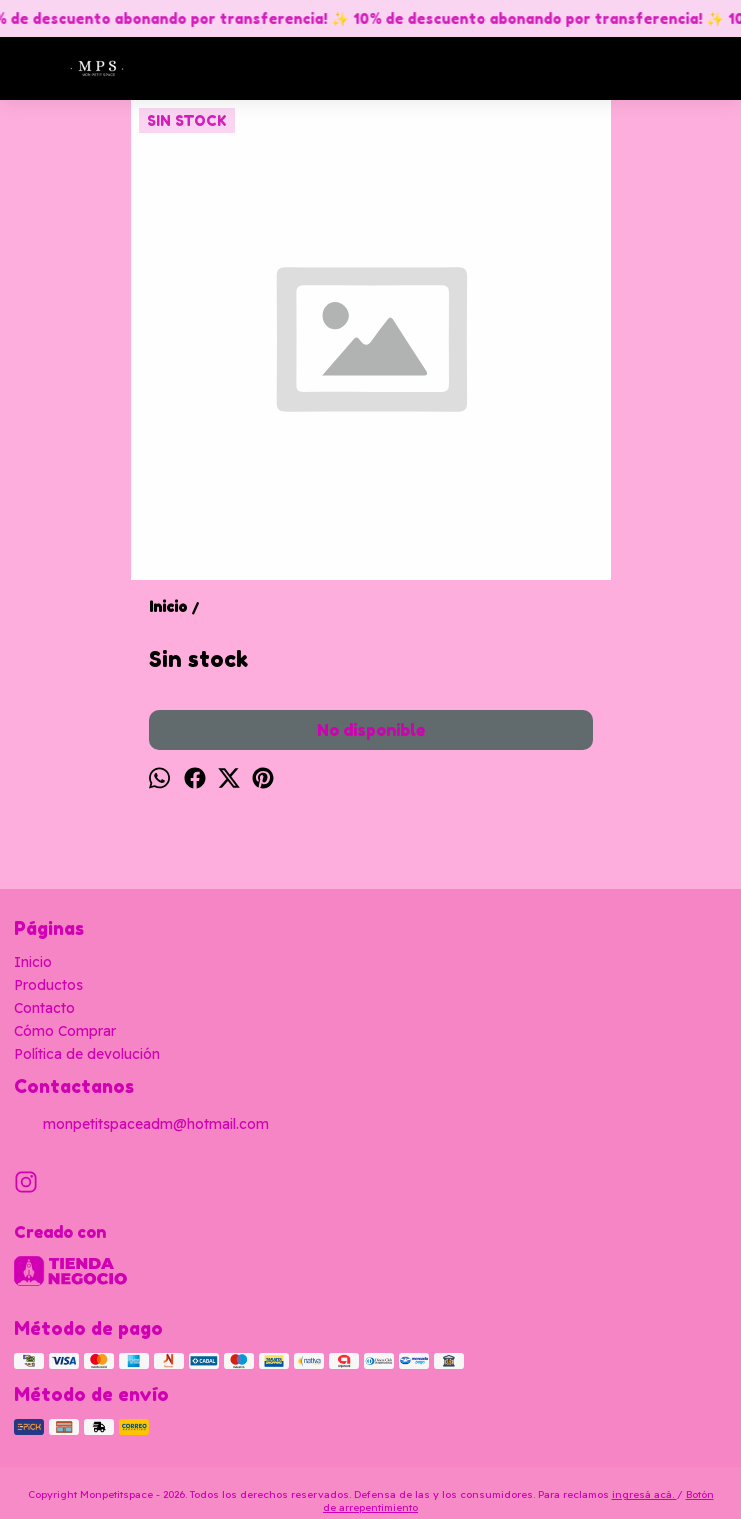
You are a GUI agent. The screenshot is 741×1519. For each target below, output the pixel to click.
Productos (48, 985)
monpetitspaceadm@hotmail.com (141, 1125)
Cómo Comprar (65, 1031)
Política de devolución (87, 1054)
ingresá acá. (644, 1494)
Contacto (44, 1008)
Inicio (33, 962)
